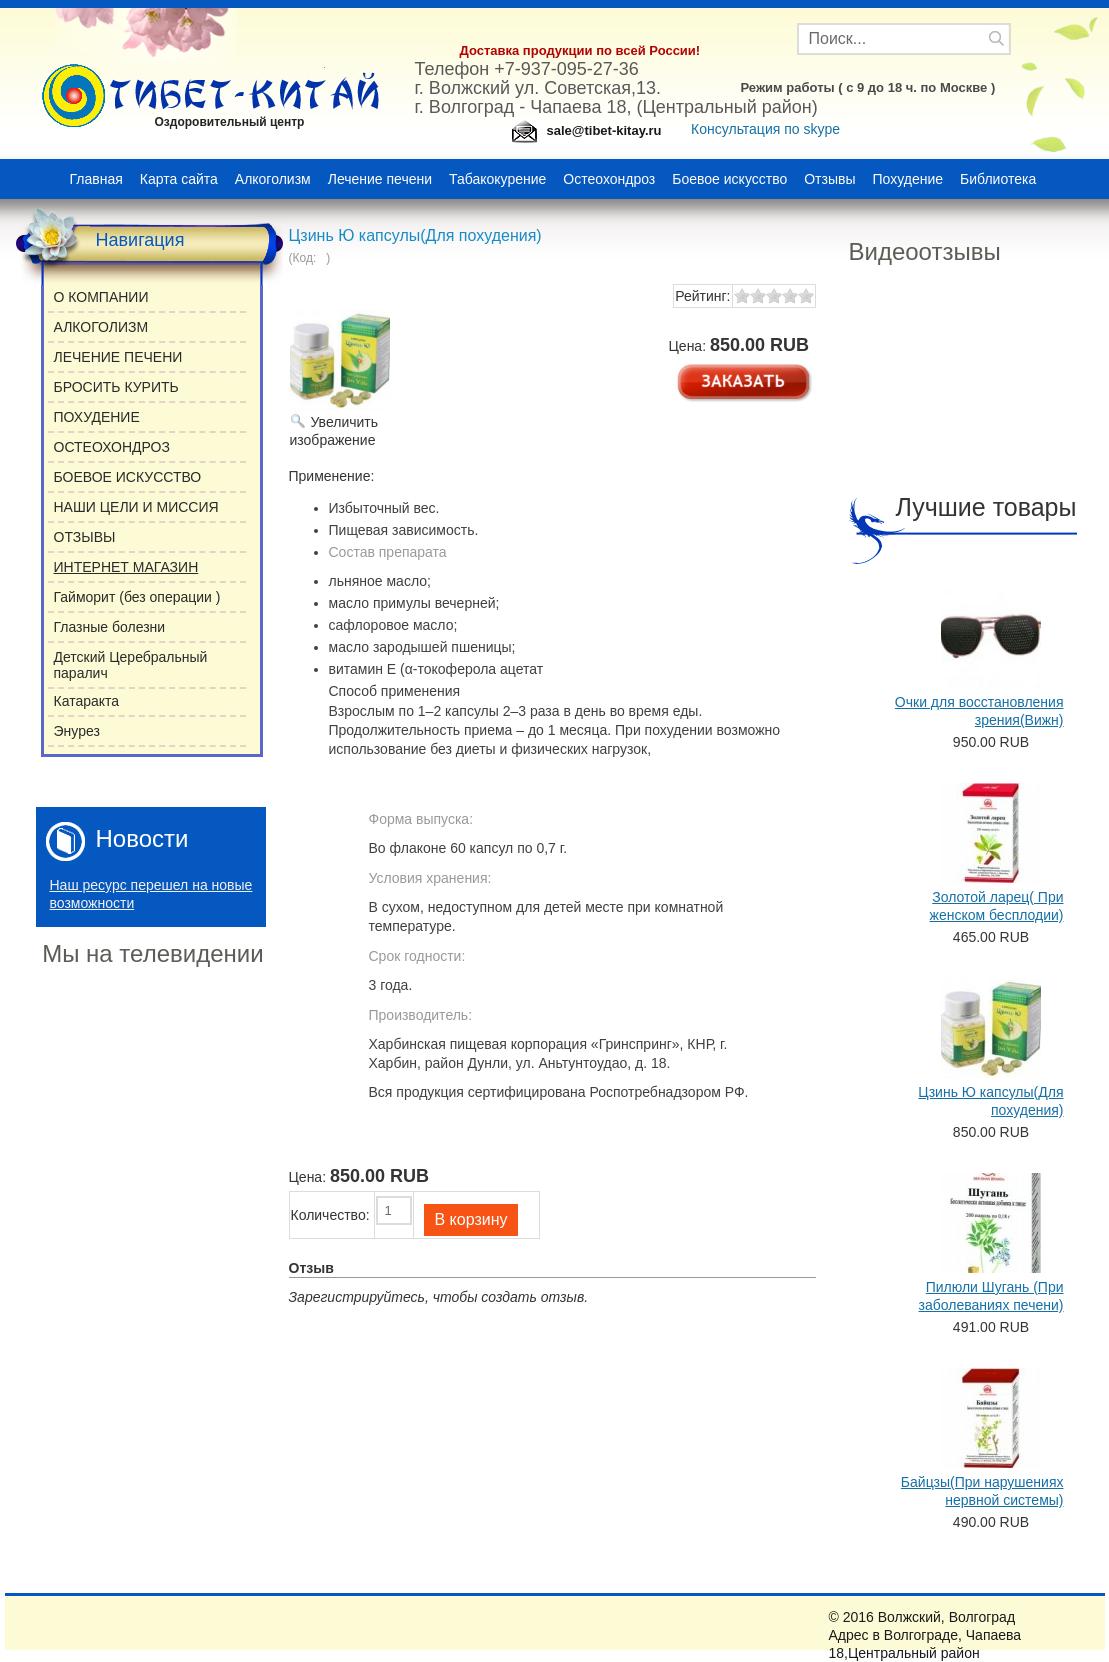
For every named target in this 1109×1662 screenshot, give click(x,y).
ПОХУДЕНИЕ (97, 417)
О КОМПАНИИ (101, 297)
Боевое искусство (729, 179)
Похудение (908, 179)
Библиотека (998, 179)
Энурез (77, 731)
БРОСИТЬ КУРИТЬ (116, 387)
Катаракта (87, 701)
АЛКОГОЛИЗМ (101, 327)
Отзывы (829, 179)
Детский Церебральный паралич (131, 665)
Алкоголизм (273, 179)
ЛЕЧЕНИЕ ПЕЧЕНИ (118, 357)
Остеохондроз (609, 179)
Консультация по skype (767, 129)
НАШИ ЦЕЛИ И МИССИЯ (136, 507)
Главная (96, 179)
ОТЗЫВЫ (85, 537)
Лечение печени (380, 179)
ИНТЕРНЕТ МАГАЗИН (126, 567)
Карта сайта (179, 179)
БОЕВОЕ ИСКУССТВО (128, 477)
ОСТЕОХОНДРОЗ (112, 447)
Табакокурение (497, 179)
